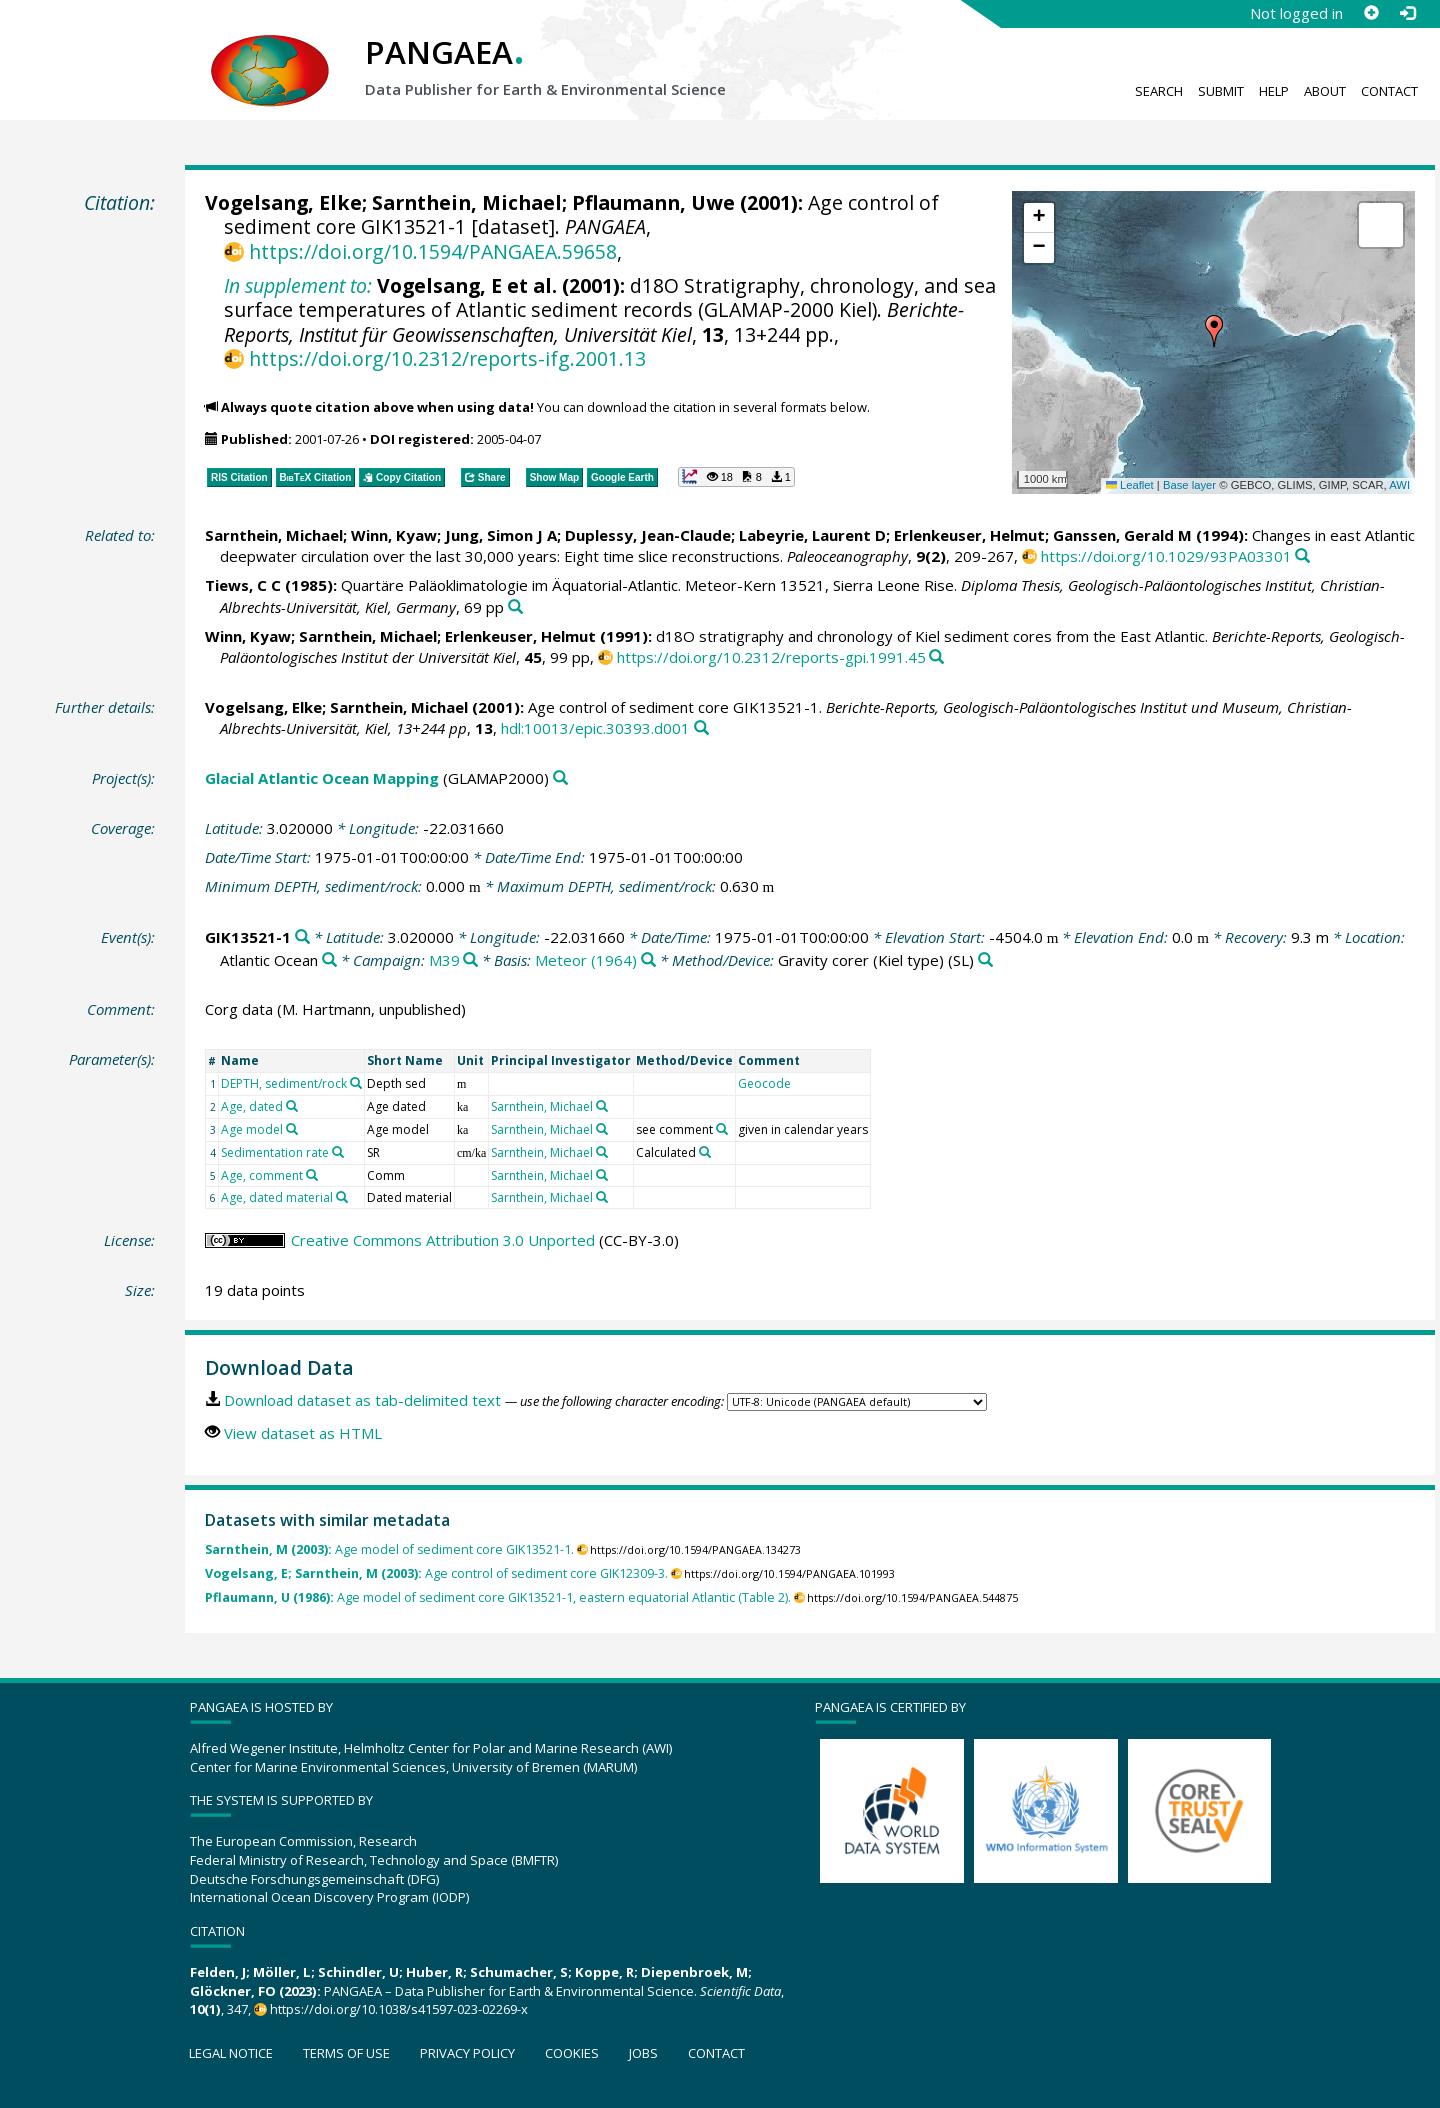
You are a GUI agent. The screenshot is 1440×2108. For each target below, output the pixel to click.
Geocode (764, 1083)
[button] (1214, 331)
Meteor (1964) (586, 960)
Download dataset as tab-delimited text (362, 1400)
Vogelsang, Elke (283, 202)
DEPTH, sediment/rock (284, 1083)
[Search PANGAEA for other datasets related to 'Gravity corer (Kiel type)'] (985, 960)
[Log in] (1407, 13)
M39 (444, 960)
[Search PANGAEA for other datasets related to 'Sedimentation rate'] (338, 1152)
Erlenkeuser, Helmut (969, 535)
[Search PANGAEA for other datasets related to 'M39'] (470, 960)
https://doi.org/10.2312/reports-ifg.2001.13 (447, 358)
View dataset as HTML (303, 1433)
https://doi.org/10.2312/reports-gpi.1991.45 (771, 657)
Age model (252, 1129)
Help (1274, 91)
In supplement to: (298, 285)
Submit (1221, 91)
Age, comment (262, 1175)
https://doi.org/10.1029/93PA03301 (1166, 556)
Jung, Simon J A (501, 535)
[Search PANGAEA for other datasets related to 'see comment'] (722, 1129)
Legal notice (231, 2053)
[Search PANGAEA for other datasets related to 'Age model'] (292, 1129)
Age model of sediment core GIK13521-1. (389, 1549)
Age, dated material (277, 1197)
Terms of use (346, 2053)
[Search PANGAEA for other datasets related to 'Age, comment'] (312, 1175)
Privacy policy (467, 2053)
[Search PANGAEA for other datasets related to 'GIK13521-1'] (302, 937)
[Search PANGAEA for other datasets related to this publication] (1302, 556)
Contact (1389, 91)
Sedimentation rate (275, 1152)
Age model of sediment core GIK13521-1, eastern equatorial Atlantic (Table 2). (498, 1597)
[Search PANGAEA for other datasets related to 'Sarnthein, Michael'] (602, 1106)
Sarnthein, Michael (467, 202)
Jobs (643, 2053)
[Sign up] (1371, 13)
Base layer (1189, 485)
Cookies (572, 2053)
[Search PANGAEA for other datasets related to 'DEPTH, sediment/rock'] (356, 1083)
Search (1159, 91)
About (1325, 91)
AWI (1399, 485)
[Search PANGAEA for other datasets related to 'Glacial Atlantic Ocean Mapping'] (560, 778)
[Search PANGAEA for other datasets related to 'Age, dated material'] (342, 1197)
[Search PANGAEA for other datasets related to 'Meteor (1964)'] (648, 960)
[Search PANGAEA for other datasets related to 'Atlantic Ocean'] (329, 960)
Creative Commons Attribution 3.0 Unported (443, 1240)
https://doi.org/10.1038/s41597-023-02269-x (399, 2009)
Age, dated (252, 1106)
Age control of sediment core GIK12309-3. (436, 1573)
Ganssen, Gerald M (1122, 535)
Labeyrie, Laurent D (812, 535)
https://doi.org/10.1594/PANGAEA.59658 (433, 251)
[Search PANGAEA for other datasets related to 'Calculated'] (705, 1152)
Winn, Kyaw (394, 535)
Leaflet (1130, 485)
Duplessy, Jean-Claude (648, 535)
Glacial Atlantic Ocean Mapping (322, 778)
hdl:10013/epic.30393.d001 (595, 728)
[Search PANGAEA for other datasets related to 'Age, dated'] (292, 1106)
